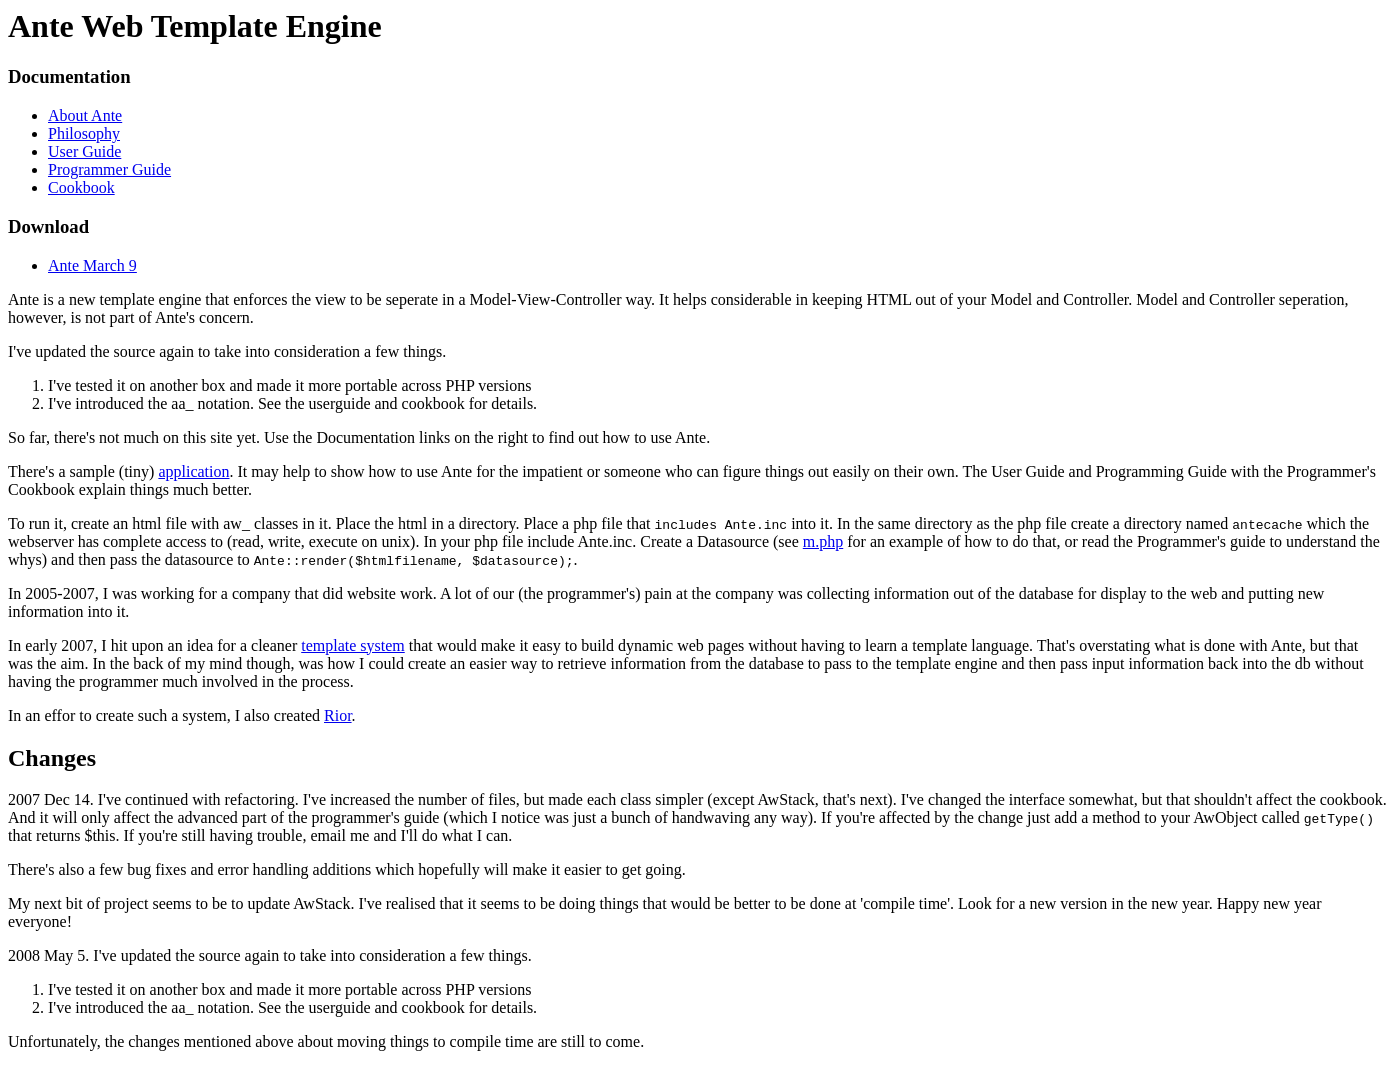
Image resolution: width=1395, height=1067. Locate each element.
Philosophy (84, 133)
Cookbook (81, 187)
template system (353, 645)
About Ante (85, 115)
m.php (823, 541)
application (193, 471)
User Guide (84, 151)
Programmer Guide (109, 169)
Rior (338, 715)
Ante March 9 (92, 265)
